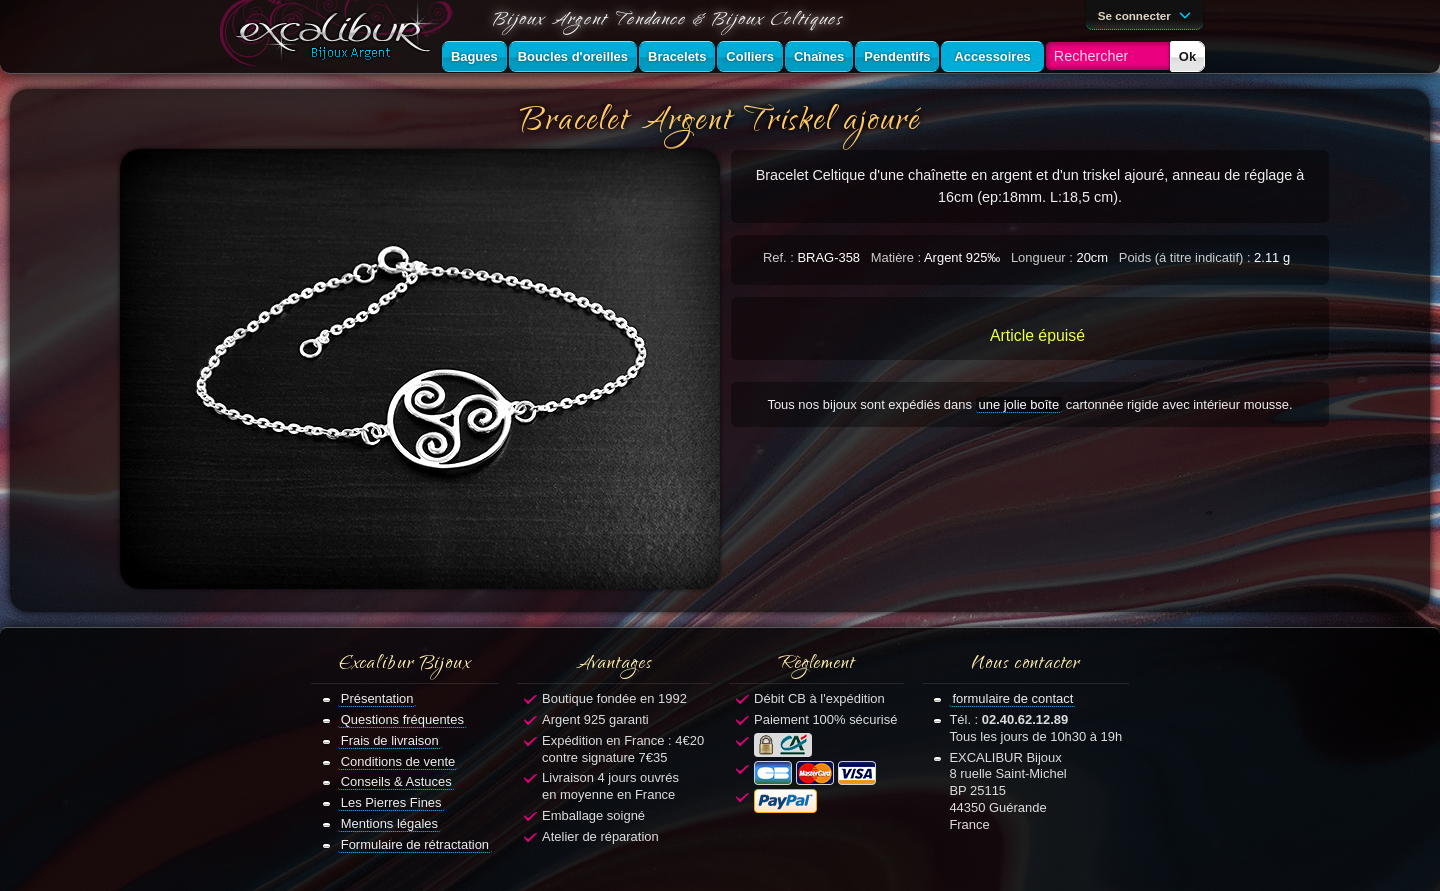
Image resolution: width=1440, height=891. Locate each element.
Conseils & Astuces (396, 781)
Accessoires (992, 56)
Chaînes (819, 56)
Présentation (377, 698)
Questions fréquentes (402, 719)
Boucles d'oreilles (573, 56)
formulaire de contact (1012, 698)
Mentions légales (389, 823)
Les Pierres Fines (391, 802)
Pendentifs (897, 56)
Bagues (474, 56)
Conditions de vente (398, 761)
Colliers (750, 56)
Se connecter (1148, 14)
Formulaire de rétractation (415, 844)
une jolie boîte (1019, 404)
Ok (1187, 56)
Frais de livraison (390, 740)
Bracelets (677, 56)
